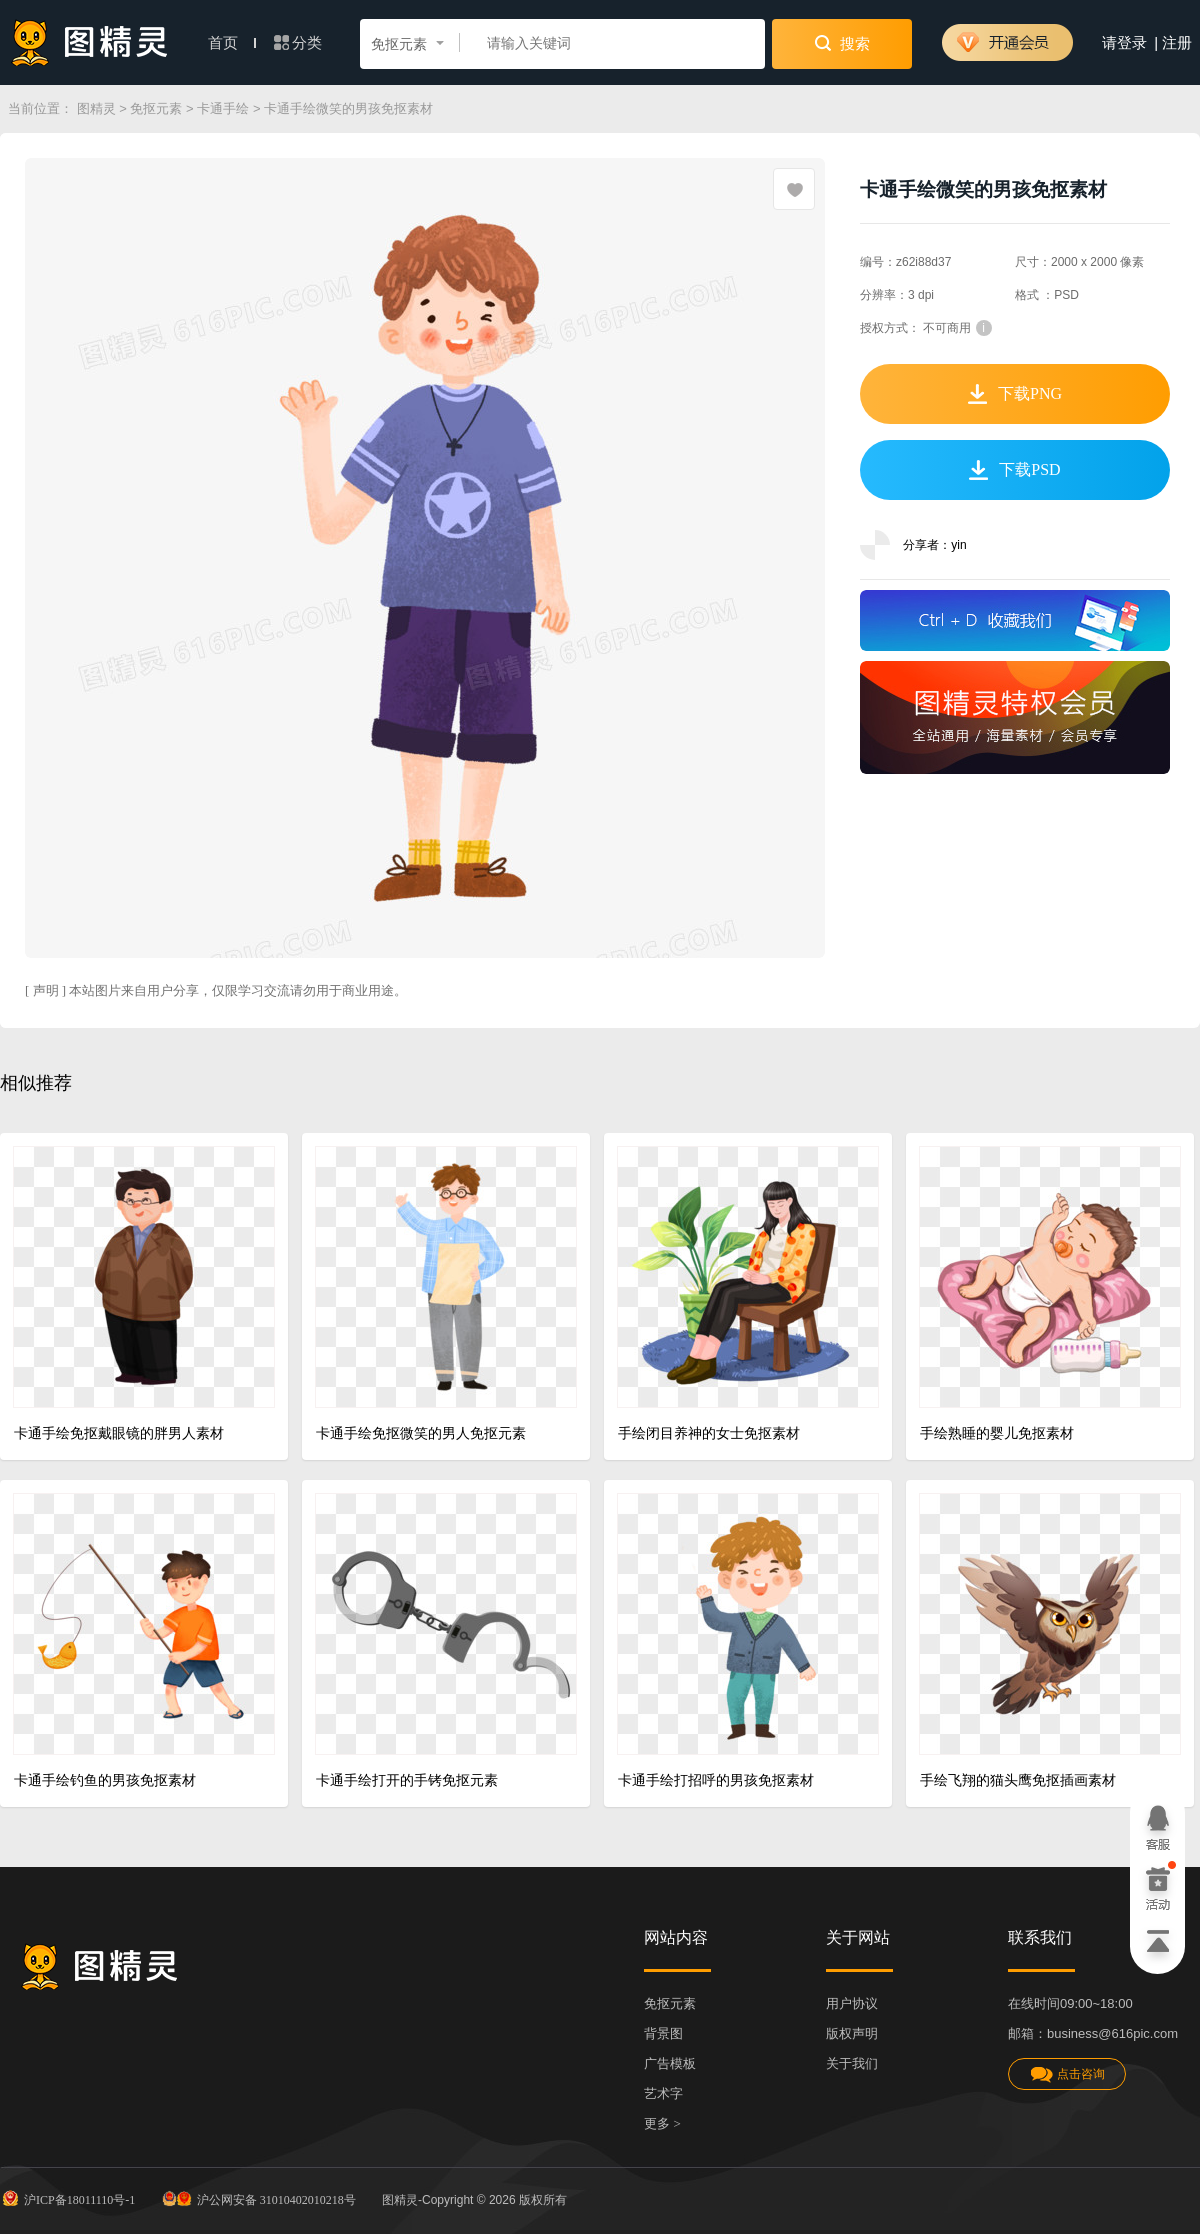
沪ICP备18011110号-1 (67, 2198)
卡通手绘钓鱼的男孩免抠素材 (105, 1780)
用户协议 (852, 2003)
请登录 (1124, 43)
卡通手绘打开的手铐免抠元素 (407, 1780)
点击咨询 (1067, 2074)
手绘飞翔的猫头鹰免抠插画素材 (1018, 1780)
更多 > (662, 2123)
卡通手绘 (223, 108)
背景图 (663, 2033)
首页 (232, 43)
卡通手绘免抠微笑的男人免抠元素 (421, 1433)
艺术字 (663, 2093)
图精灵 (96, 108)
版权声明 (852, 2033)
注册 (1177, 43)
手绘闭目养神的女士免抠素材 (709, 1433)
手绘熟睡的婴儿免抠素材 (997, 1433)
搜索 (842, 43)
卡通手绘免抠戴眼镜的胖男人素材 (119, 1433)
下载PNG (1015, 394)
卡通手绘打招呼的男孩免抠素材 (716, 1780)
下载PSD (1014, 470)
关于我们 (852, 2063)
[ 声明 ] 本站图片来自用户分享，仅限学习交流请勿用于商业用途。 (216, 990)
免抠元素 (156, 108)
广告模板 (670, 2063)
